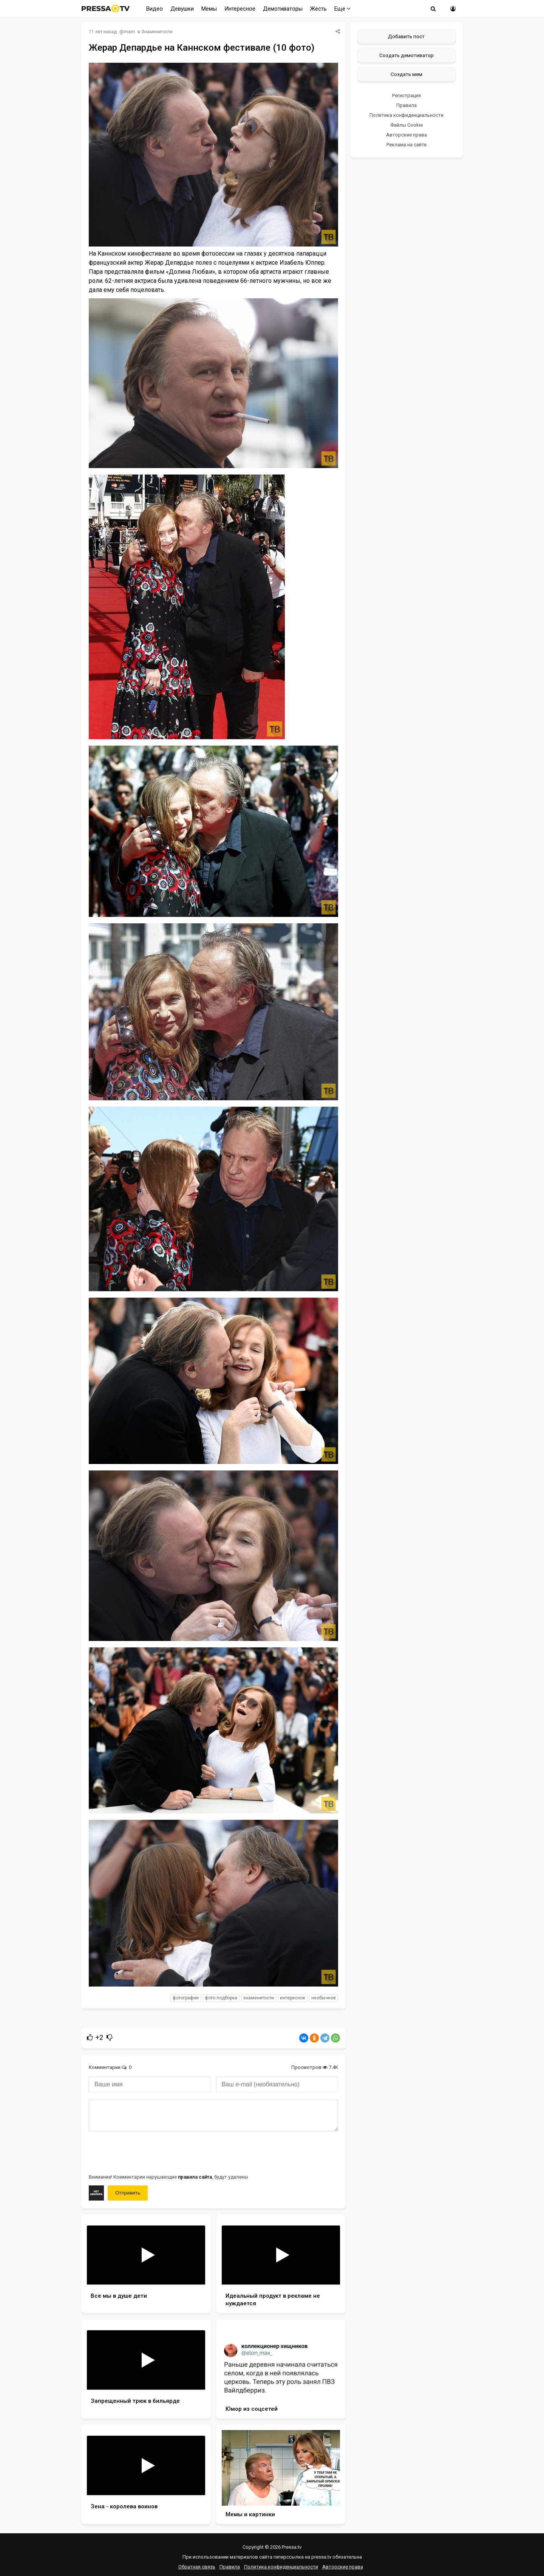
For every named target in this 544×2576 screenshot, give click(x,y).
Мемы (209, 8)
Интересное (239, 8)
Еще (342, 8)
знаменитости (258, 1998)
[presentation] (146, 2152)
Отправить (127, 2193)
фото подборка (221, 1998)
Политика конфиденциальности (406, 115)
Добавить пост (406, 36)
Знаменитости (157, 31)
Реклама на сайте (406, 144)
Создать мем (406, 74)
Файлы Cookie (406, 125)
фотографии (186, 1998)
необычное (323, 1998)
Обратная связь (196, 2567)
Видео (154, 8)
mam (129, 31)
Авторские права (406, 135)
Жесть (318, 8)
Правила (406, 105)
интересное (292, 1998)
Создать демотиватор (406, 55)
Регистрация (406, 95)
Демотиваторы (283, 8)
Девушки (182, 8)
